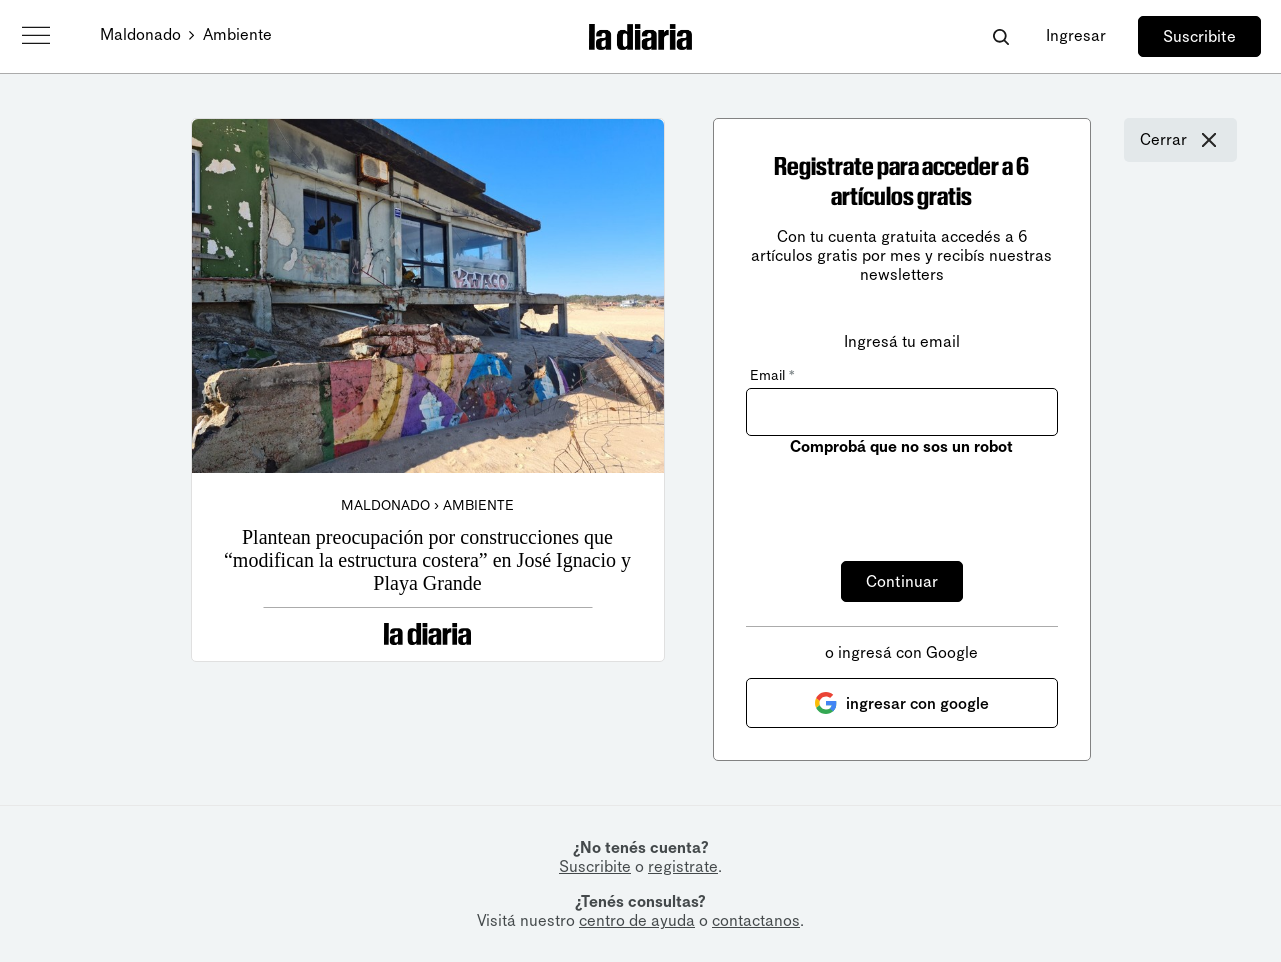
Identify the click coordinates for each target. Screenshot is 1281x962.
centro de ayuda (637, 920)
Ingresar (1076, 35)
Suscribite (1199, 36)
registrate (683, 866)
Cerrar (1180, 140)
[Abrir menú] (36, 36)
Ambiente (237, 34)
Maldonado (140, 34)
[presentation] (898, 497)
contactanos (756, 920)
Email (772, 375)
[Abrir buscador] (1000, 36)
